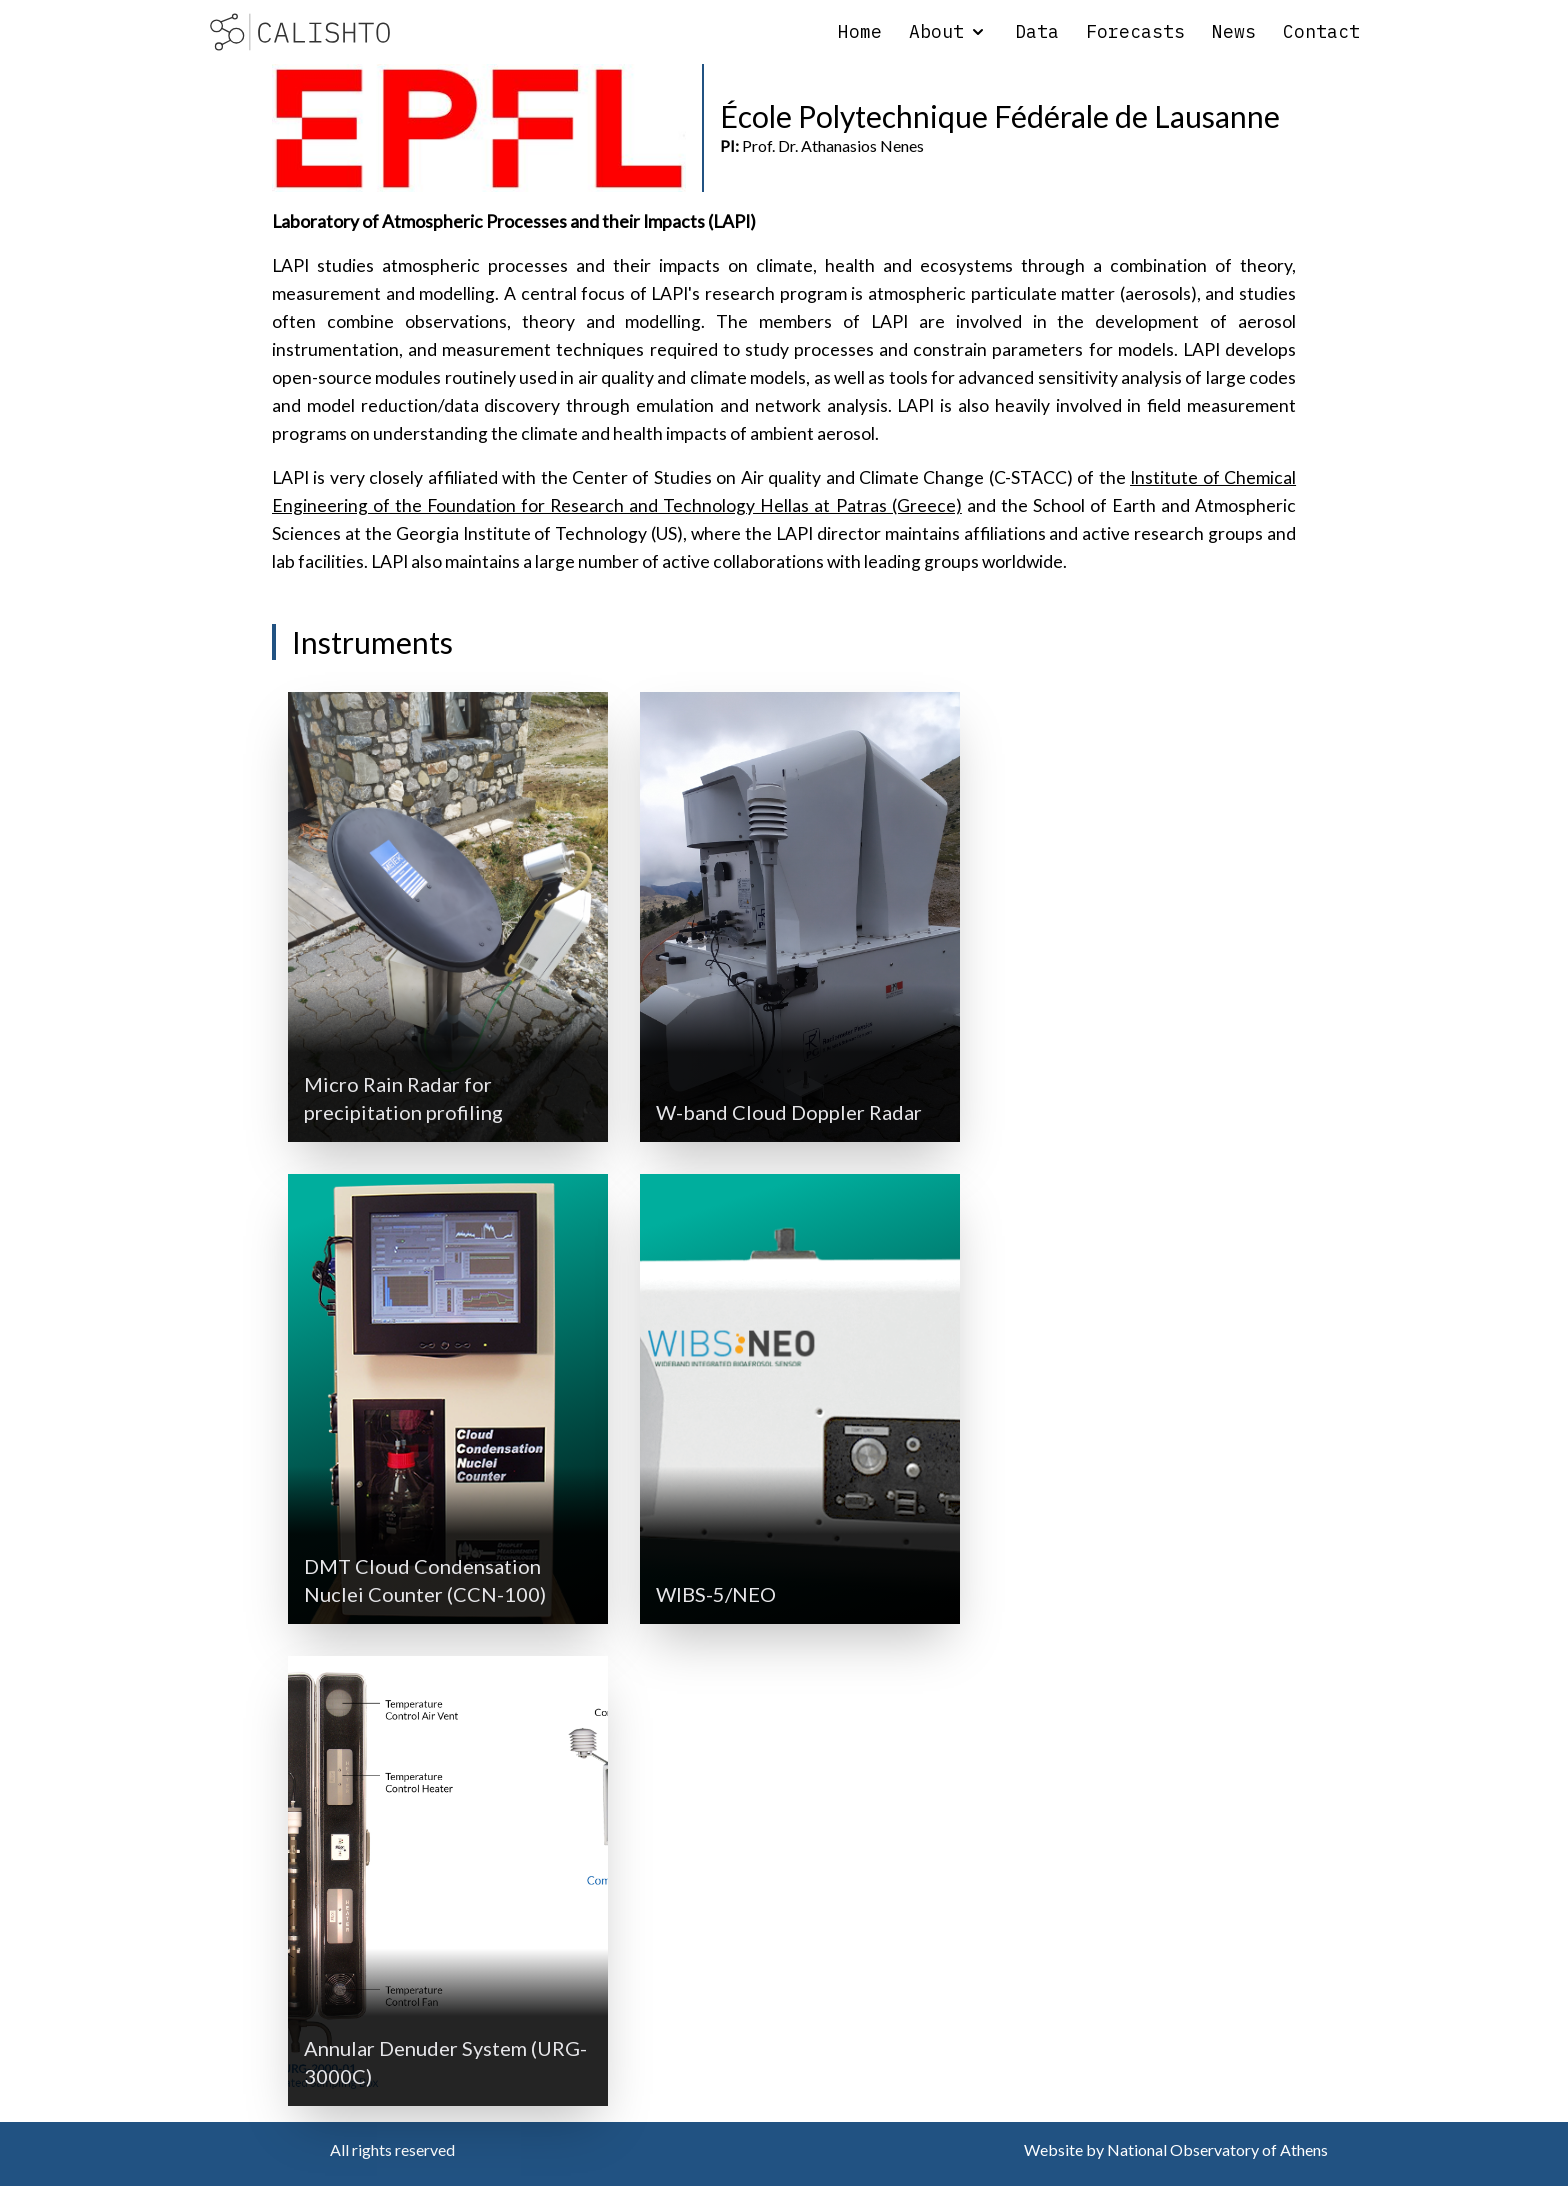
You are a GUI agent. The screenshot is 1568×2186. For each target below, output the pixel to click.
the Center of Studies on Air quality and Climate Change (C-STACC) (807, 477)
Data (1037, 31)
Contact (1321, 31)
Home (860, 31)
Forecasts (1135, 31)
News (1234, 31)
